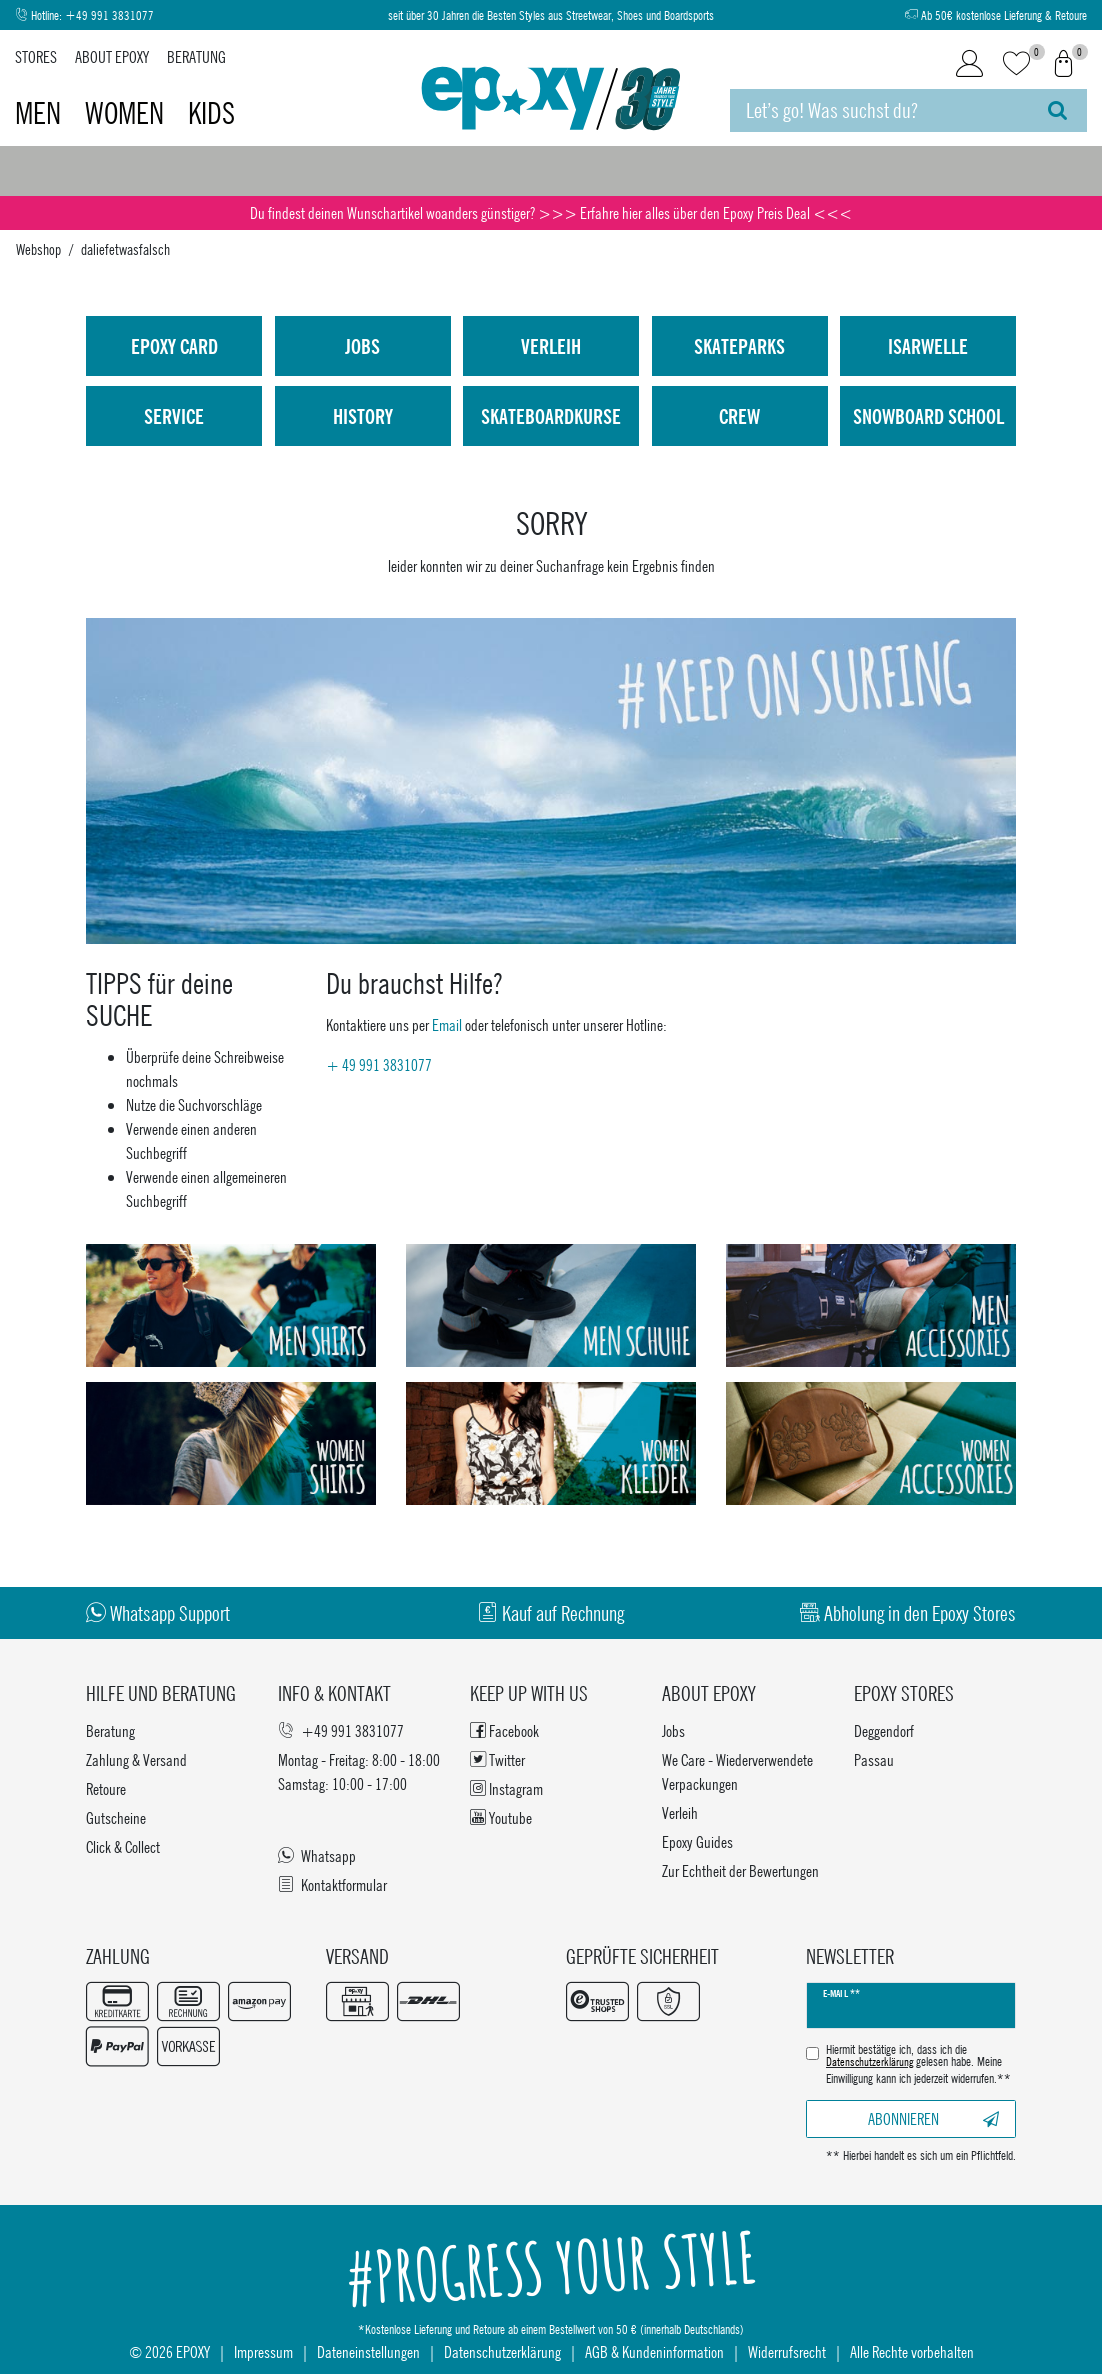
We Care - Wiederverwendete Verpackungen (737, 1771)
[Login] (969, 64)
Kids (211, 113)
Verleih (551, 346)
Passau (874, 1759)
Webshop (38, 249)
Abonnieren (934, 2118)
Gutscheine (116, 1817)
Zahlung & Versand (136, 1759)
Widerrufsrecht (787, 2351)
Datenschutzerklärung (502, 2351)
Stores (36, 56)
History (363, 416)
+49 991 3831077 (109, 15)
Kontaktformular (332, 1884)
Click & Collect (123, 1846)
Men (41, 113)
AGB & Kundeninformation (654, 2351)
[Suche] (1057, 110)
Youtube (501, 1817)
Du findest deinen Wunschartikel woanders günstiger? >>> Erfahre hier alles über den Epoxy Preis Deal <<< (551, 212)
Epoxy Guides (697, 1841)
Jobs (362, 346)
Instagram (506, 1788)
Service (174, 416)
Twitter (497, 1759)
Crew (739, 416)
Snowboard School (928, 416)
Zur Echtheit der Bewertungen (740, 1870)
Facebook (504, 1730)
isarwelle (928, 346)
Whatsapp (317, 1855)
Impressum (263, 2351)
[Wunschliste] (1016, 64)
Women (127, 113)
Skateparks (739, 346)
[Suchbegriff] (879, 110)
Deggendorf (884, 1730)
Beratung (196, 56)
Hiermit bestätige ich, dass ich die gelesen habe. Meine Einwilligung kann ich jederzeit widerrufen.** (918, 2064)
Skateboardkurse (551, 416)
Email (447, 1024)
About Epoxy (112, 56)
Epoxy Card (174, 346)
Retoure (106, 1788)
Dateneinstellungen (368, 2351)
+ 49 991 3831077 (379, 1064)
